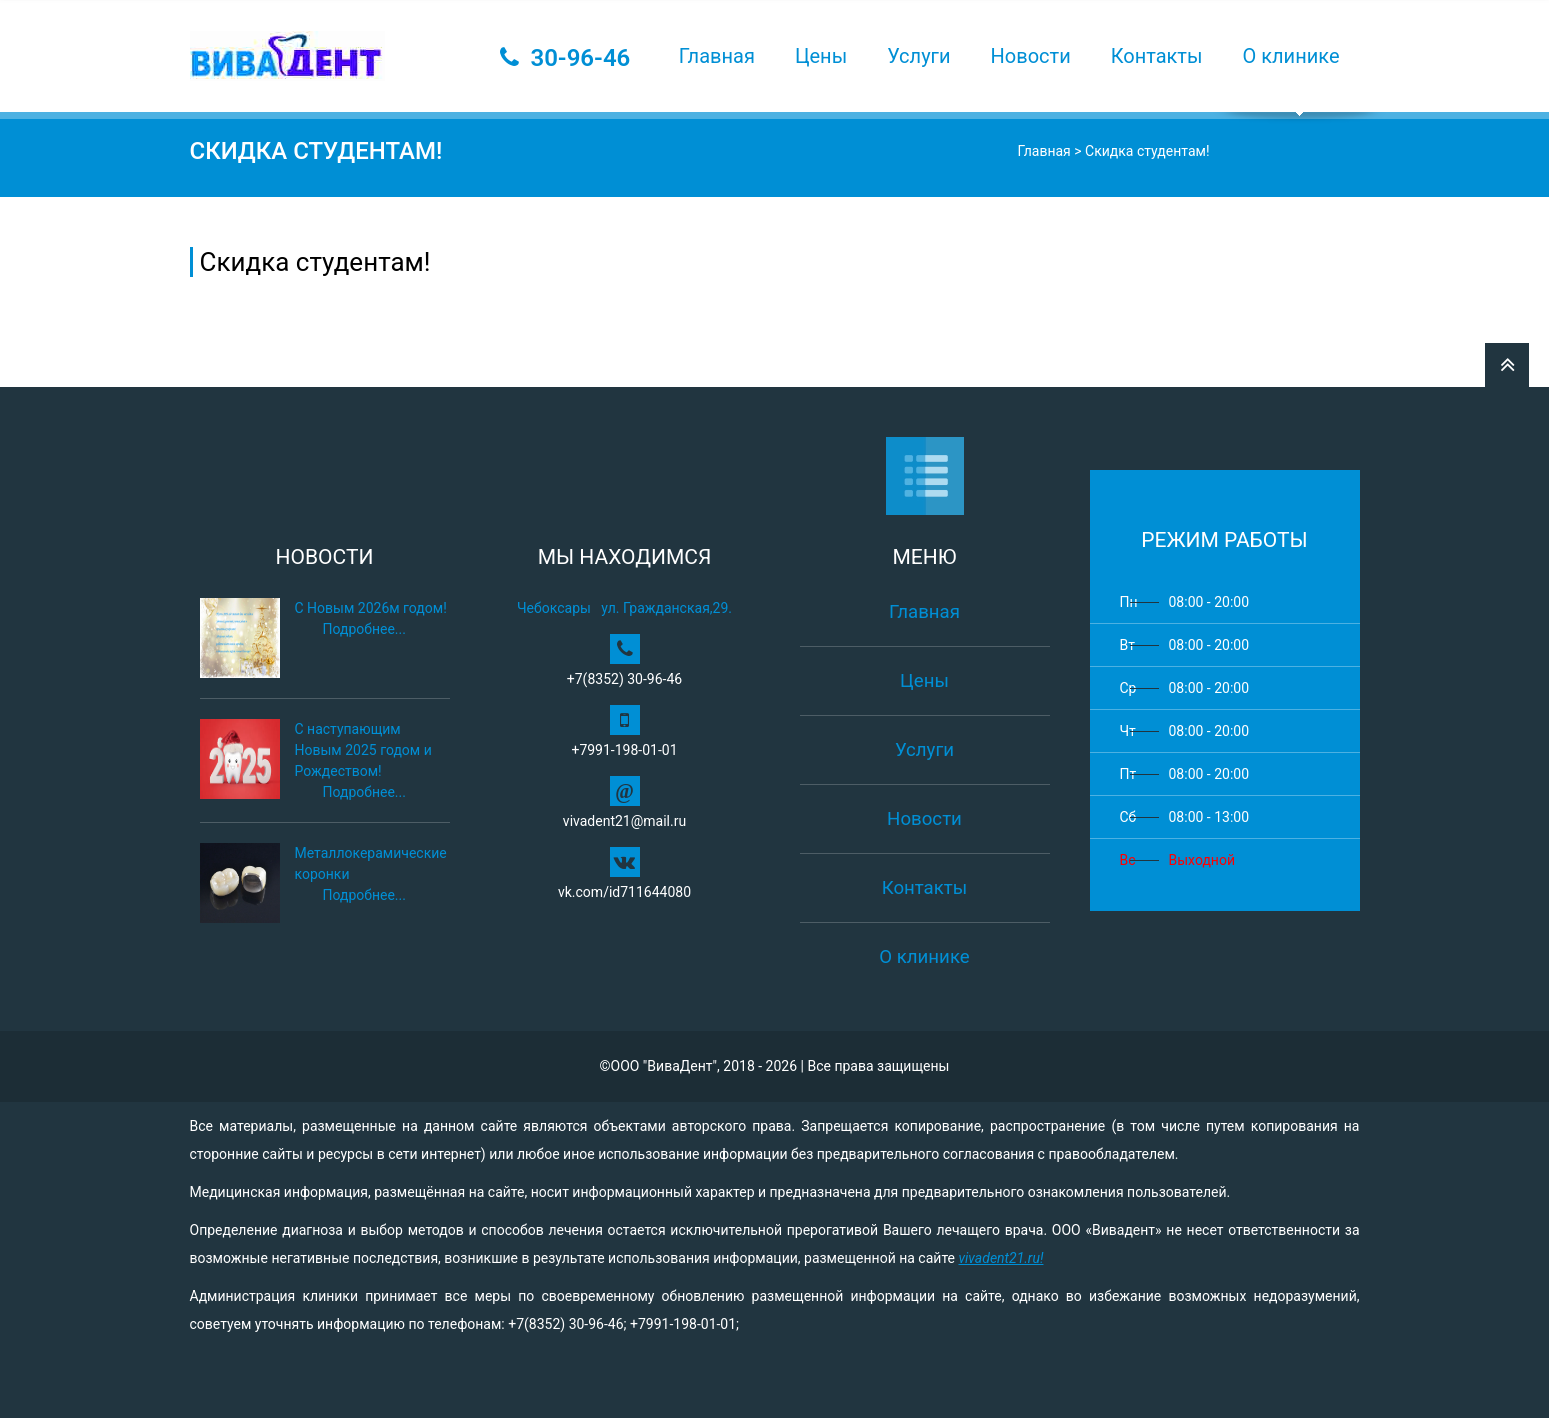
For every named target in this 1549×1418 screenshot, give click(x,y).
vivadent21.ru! (1000, 1258)
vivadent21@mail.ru (624, 802)
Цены (821, 56)
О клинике (1291, 56)
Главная (717, 56)
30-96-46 (580, 58)
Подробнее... (364, 629)
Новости (1031, 56)
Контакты (1157, 56)
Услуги (918, 56)
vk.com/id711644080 (624, 873)
